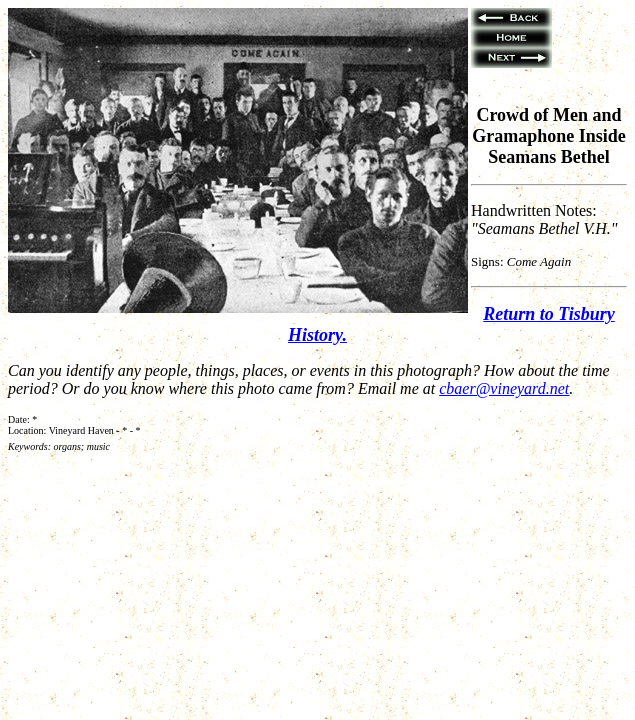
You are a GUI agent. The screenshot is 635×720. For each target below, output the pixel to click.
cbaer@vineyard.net (504, 388)
